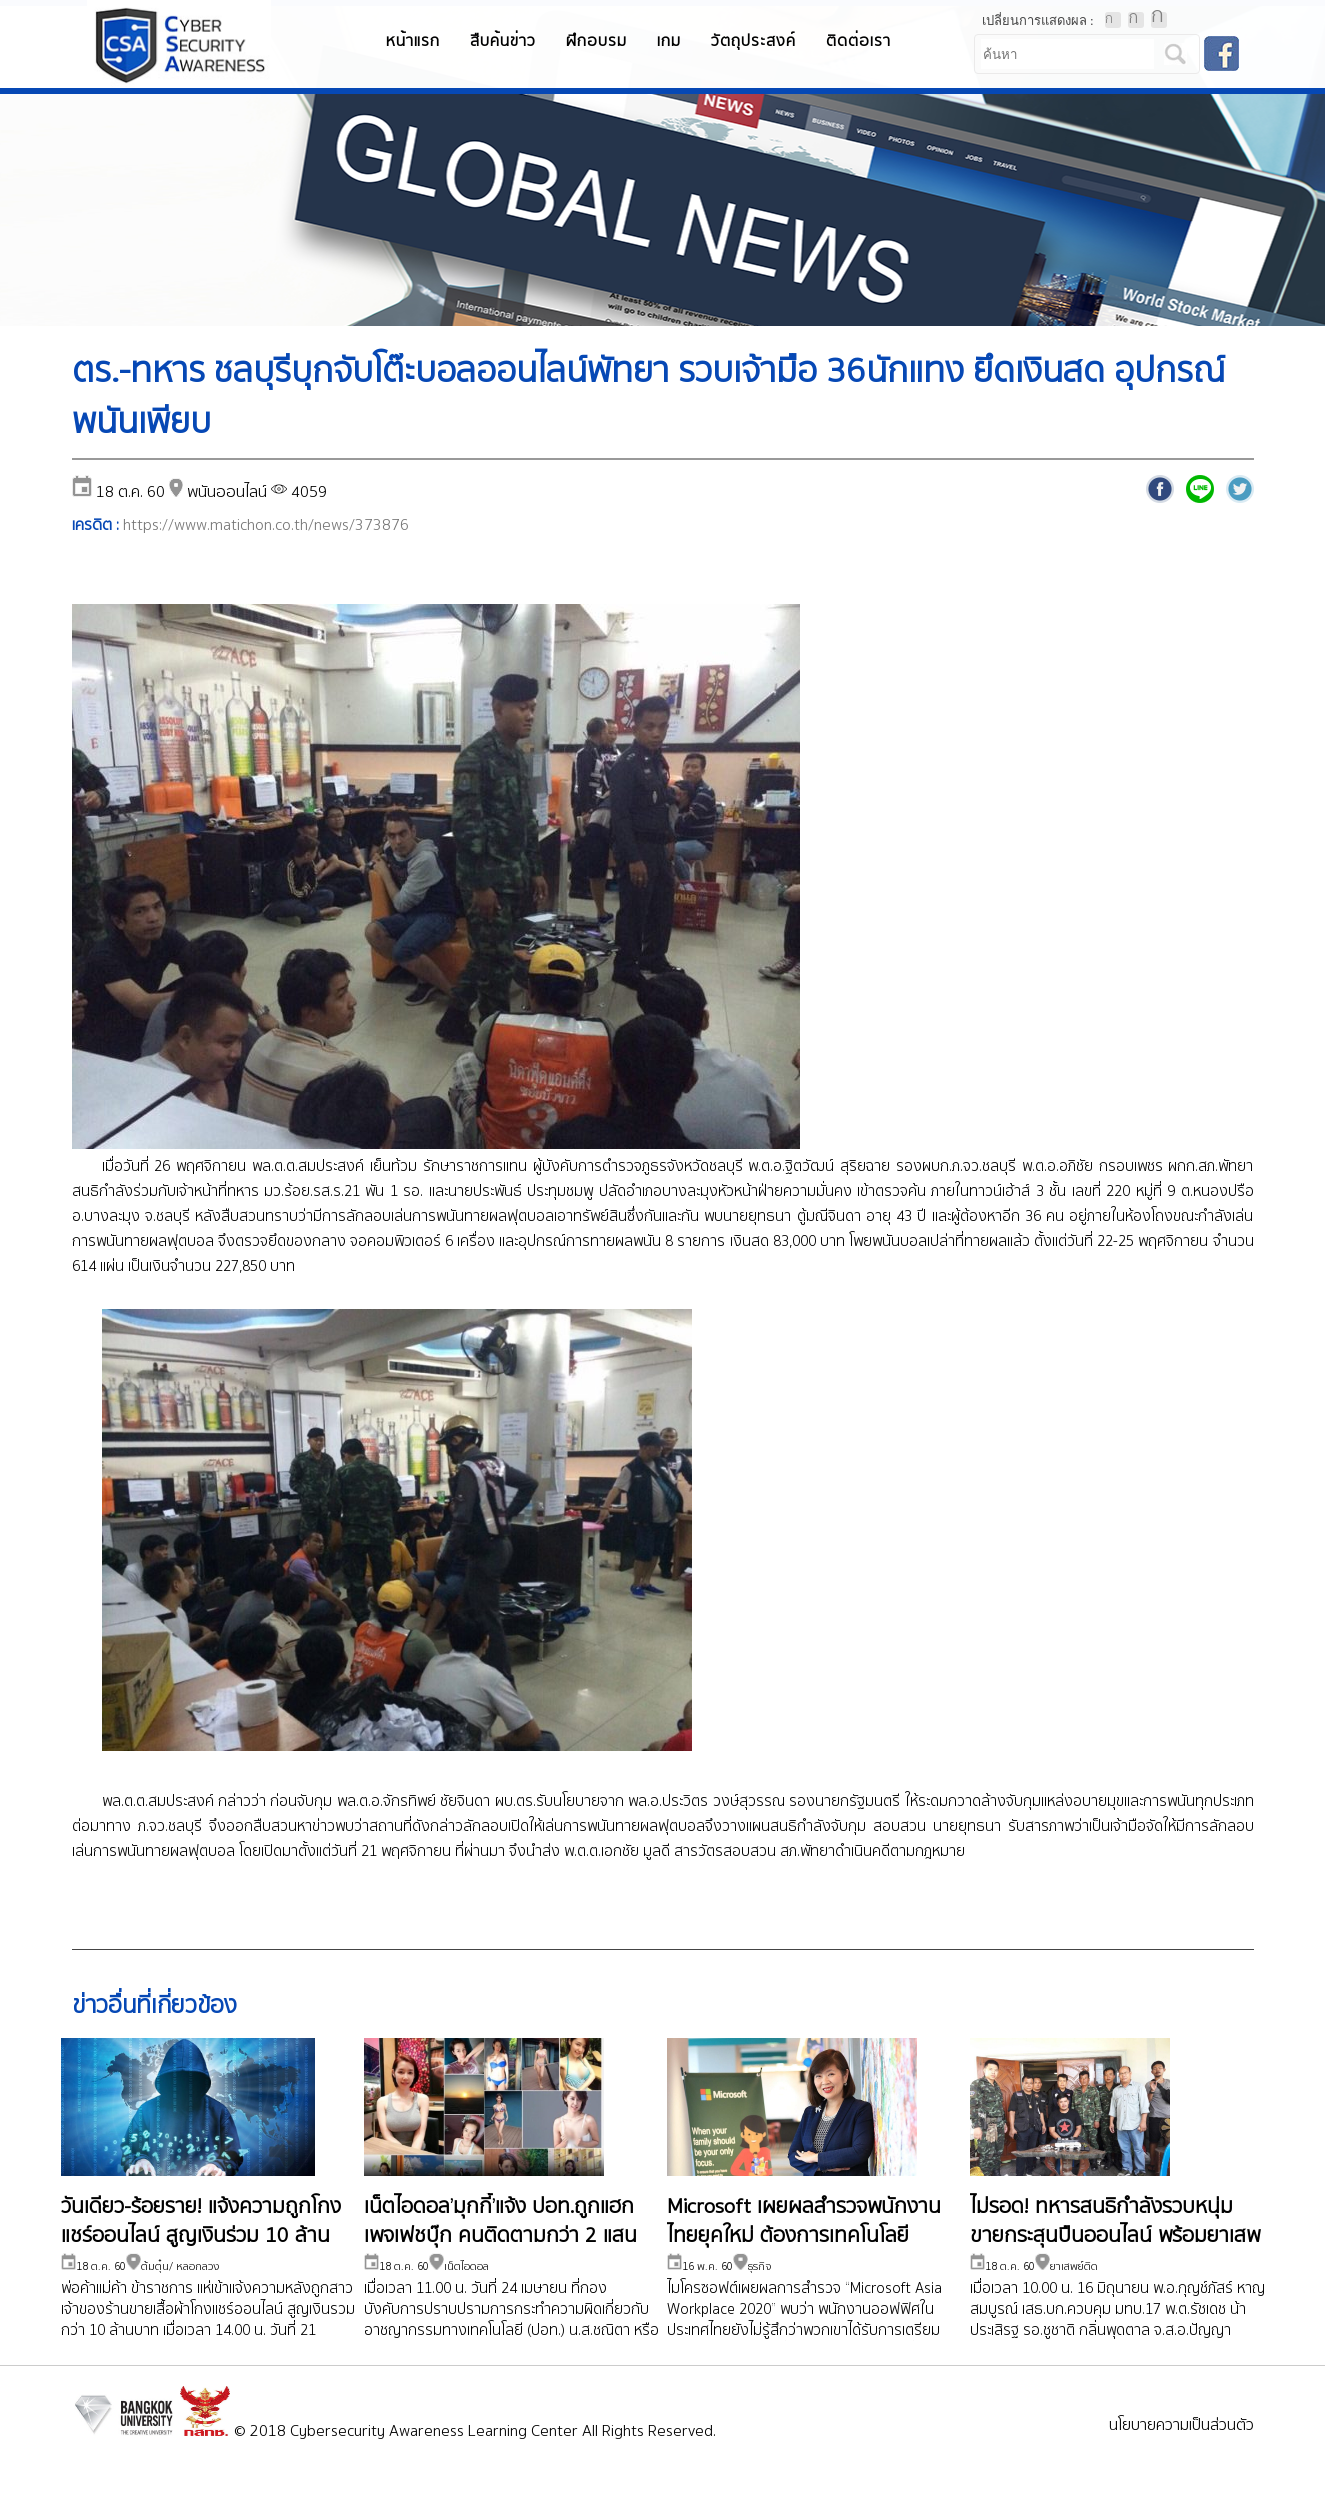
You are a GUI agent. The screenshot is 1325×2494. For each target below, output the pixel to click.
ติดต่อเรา (858, 41)
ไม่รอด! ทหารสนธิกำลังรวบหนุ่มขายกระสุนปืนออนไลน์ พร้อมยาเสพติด (1115, 2238)
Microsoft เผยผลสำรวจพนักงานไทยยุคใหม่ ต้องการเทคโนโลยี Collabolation (804, 2238)
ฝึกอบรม (596, 41)
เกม (669, 41)
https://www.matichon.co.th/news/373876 (266, 525)
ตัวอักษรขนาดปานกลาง (1136, 20)
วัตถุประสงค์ (753, 41)
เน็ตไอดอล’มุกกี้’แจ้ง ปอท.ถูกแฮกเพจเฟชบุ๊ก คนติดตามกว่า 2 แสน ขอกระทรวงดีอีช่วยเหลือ (500, 2238)
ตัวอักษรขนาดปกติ (1113, 20)
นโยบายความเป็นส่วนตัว (1181, 2427)
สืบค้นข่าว (503, 41)
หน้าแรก (413, 41)
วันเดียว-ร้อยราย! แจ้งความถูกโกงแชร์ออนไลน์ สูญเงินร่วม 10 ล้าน (201, 2223)
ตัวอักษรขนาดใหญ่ (1159, 20)
